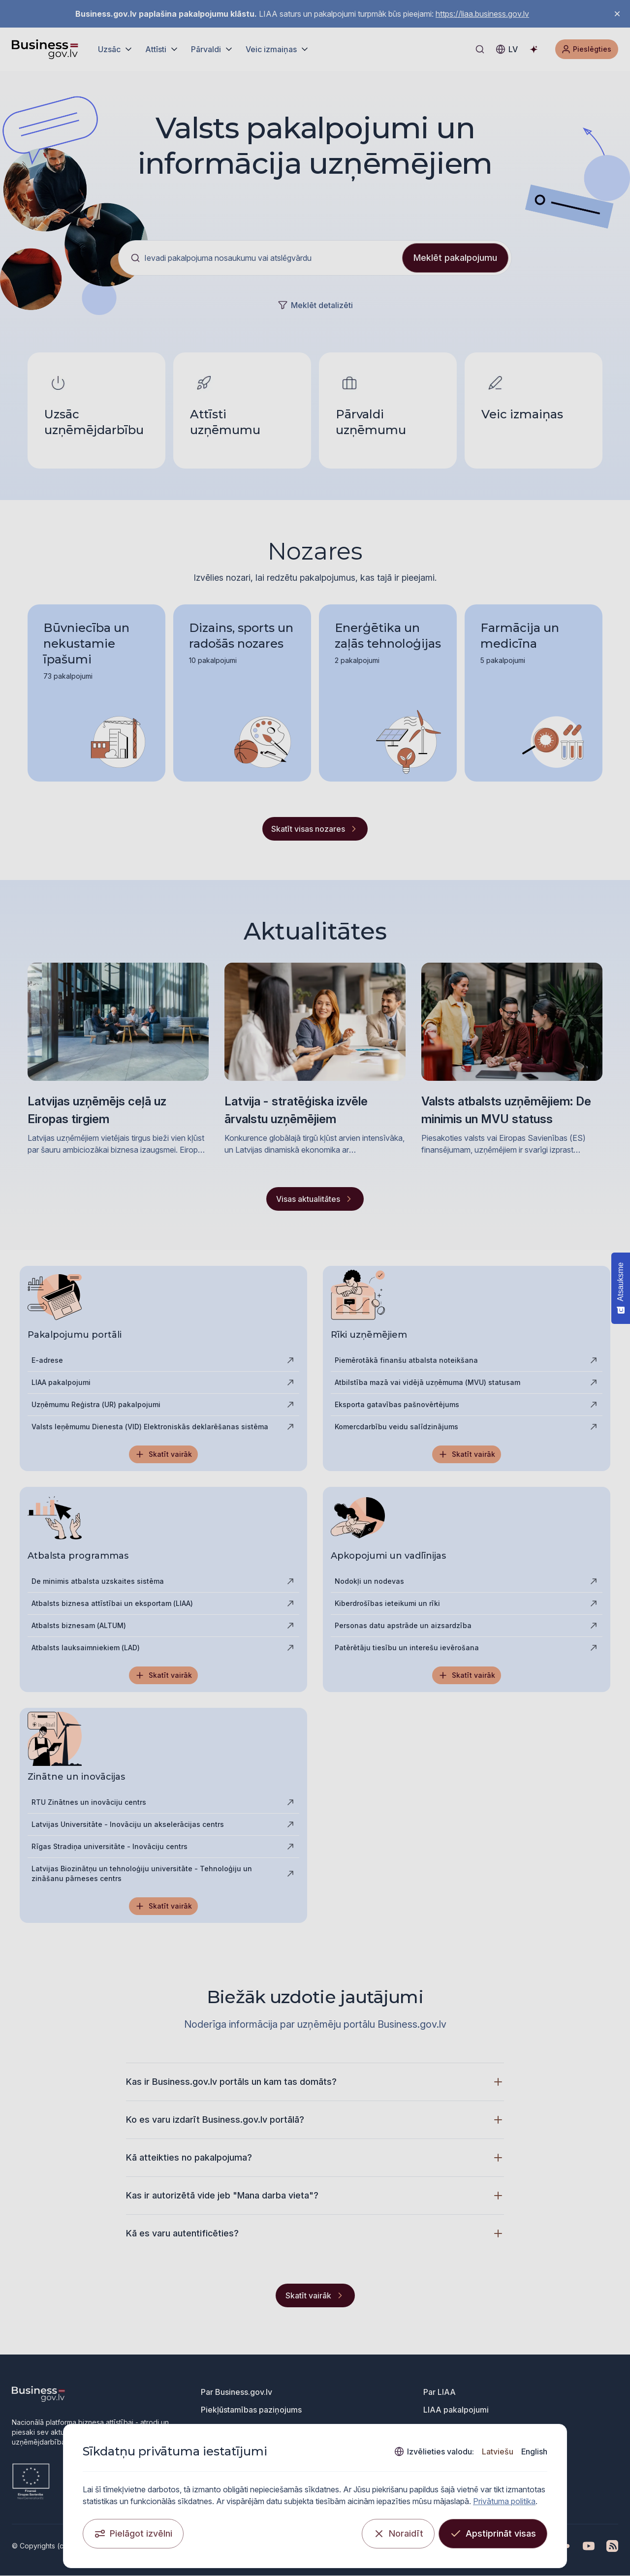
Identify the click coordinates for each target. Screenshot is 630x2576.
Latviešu (497, 2451)
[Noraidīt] (397, 2533)
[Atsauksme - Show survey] (620, 1287)
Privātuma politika (504, 2501)
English (534, 2451)
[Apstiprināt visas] (492, 2533)
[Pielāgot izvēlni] (133, 2533)
